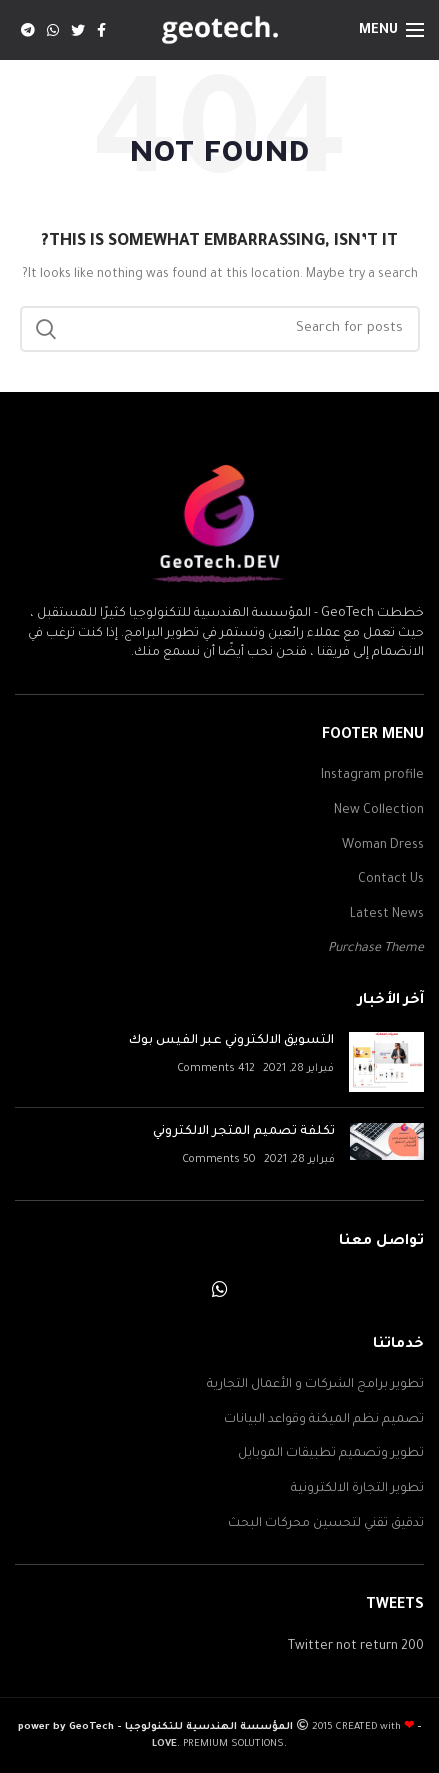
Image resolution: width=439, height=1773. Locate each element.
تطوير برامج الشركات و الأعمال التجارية (315, 1385)
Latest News (387, 915)
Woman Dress (383, 846)
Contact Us (391, 880)
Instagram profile (372, 776)
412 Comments (216, 1069)
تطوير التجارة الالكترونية (357, 1489)
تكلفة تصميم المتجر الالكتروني (244, 1132)
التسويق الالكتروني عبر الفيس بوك (231, 1041)
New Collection (379, 811)
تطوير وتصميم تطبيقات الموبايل (331, 1454)
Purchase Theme (376, 949)
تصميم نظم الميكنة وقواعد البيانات (324, 1420)
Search (47, 329)
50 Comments (219, 1160)
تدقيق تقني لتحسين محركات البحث (326, 1524)
